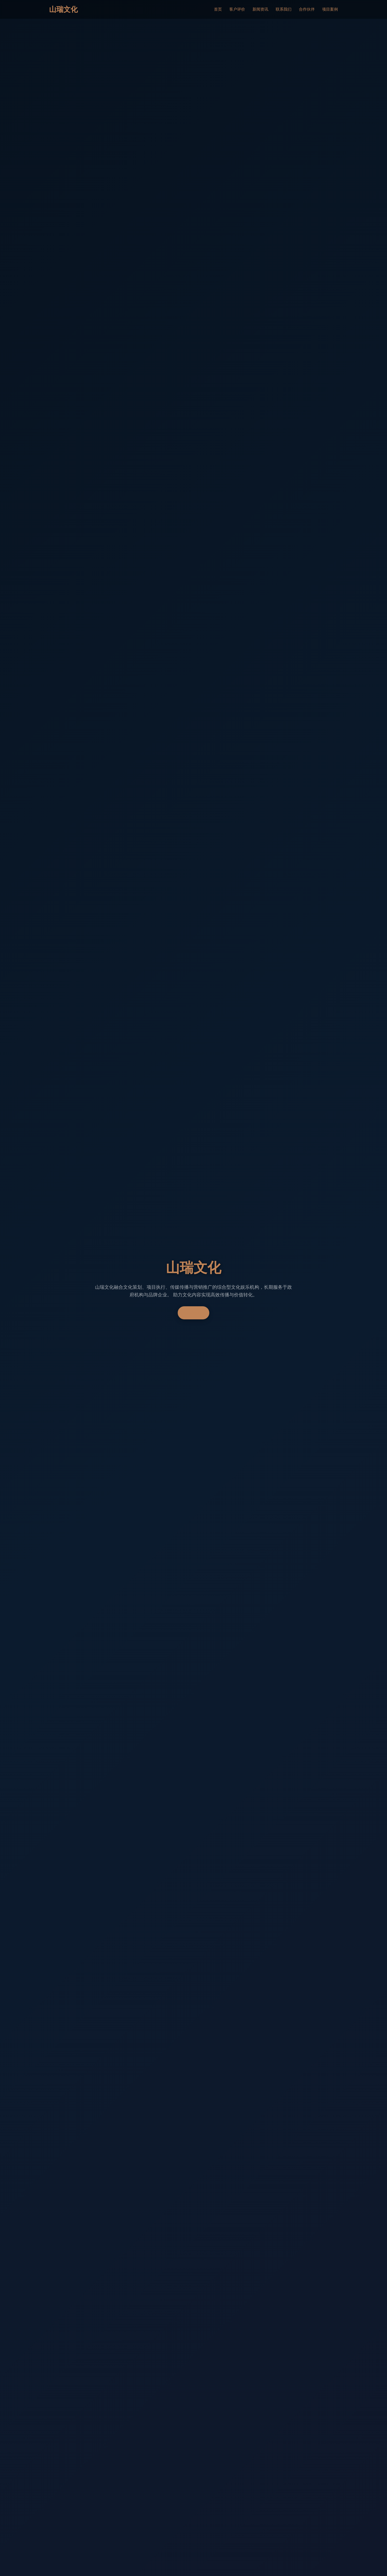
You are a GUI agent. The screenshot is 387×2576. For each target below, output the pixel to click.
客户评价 (237, 9)
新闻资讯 (260, 9)
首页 (218, 9)
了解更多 (193, 1313)
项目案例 (330, 9)
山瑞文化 (63, 9)
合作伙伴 (307, 9)
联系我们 (283, 9)
